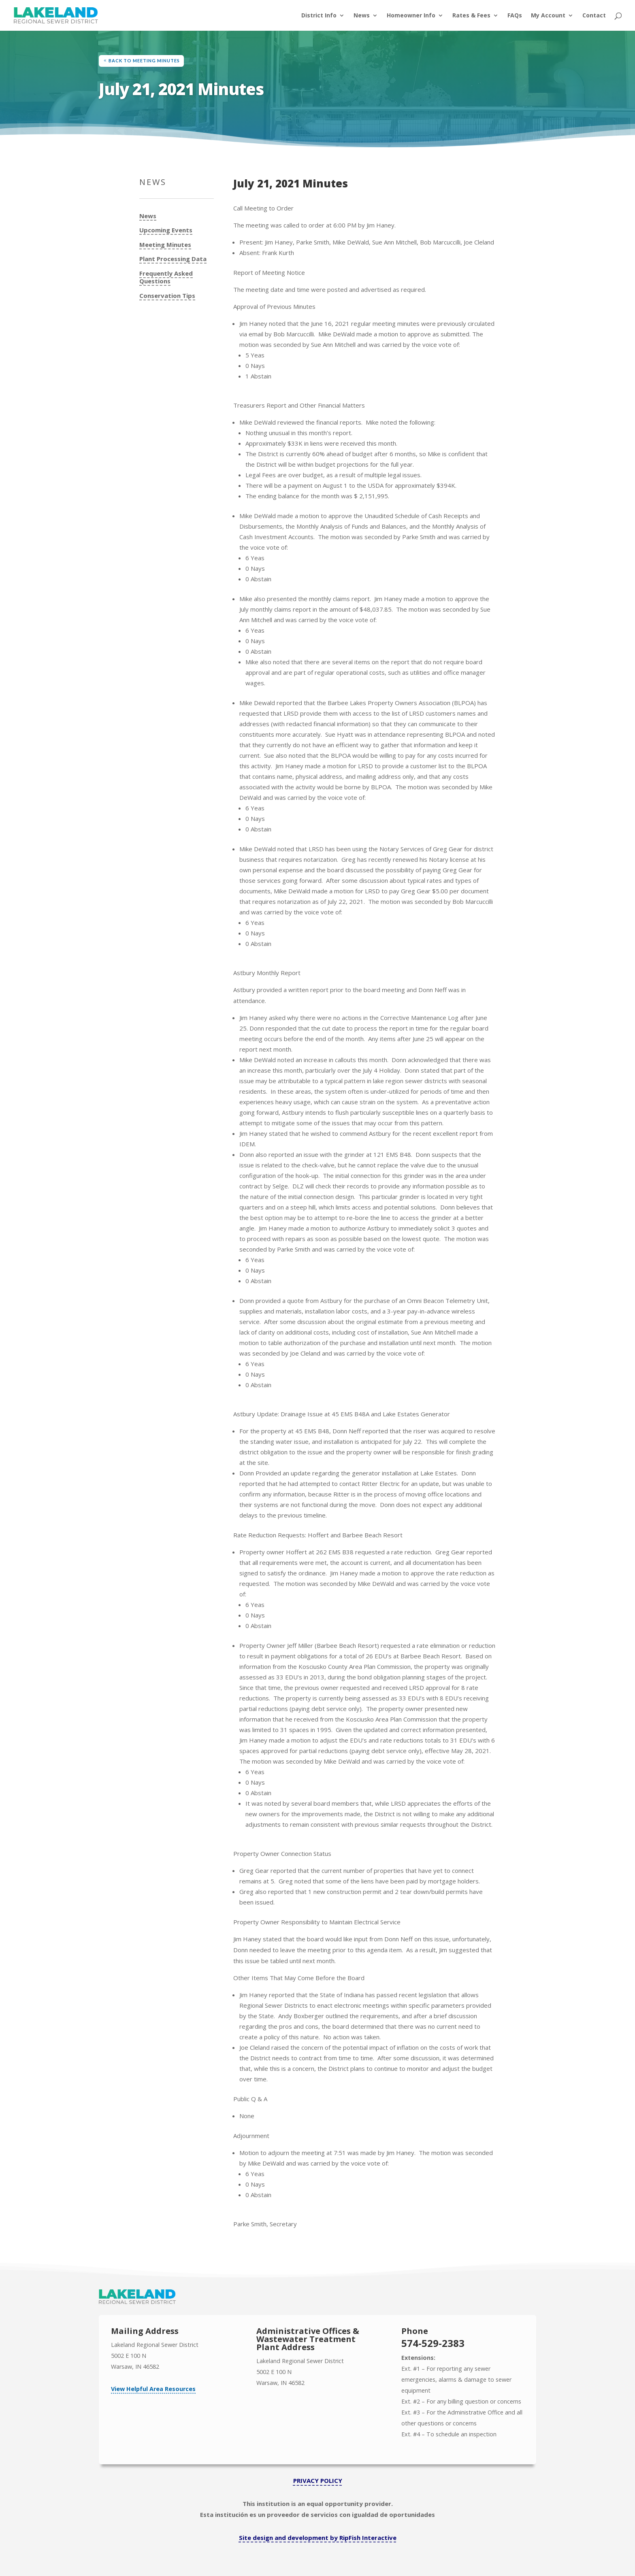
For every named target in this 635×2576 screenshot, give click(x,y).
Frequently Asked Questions (166, 277)
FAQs (514, 16)
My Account (548, 16)
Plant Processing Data (173, 259)
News (362, 16)
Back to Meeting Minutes (144, 60)
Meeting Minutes (165, 245)
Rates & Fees (471, 16)
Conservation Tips (167, 296)
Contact (594, 16)
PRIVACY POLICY (317, 2480)
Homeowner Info (411, 16)
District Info (319, 16)
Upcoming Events (165, 230)
